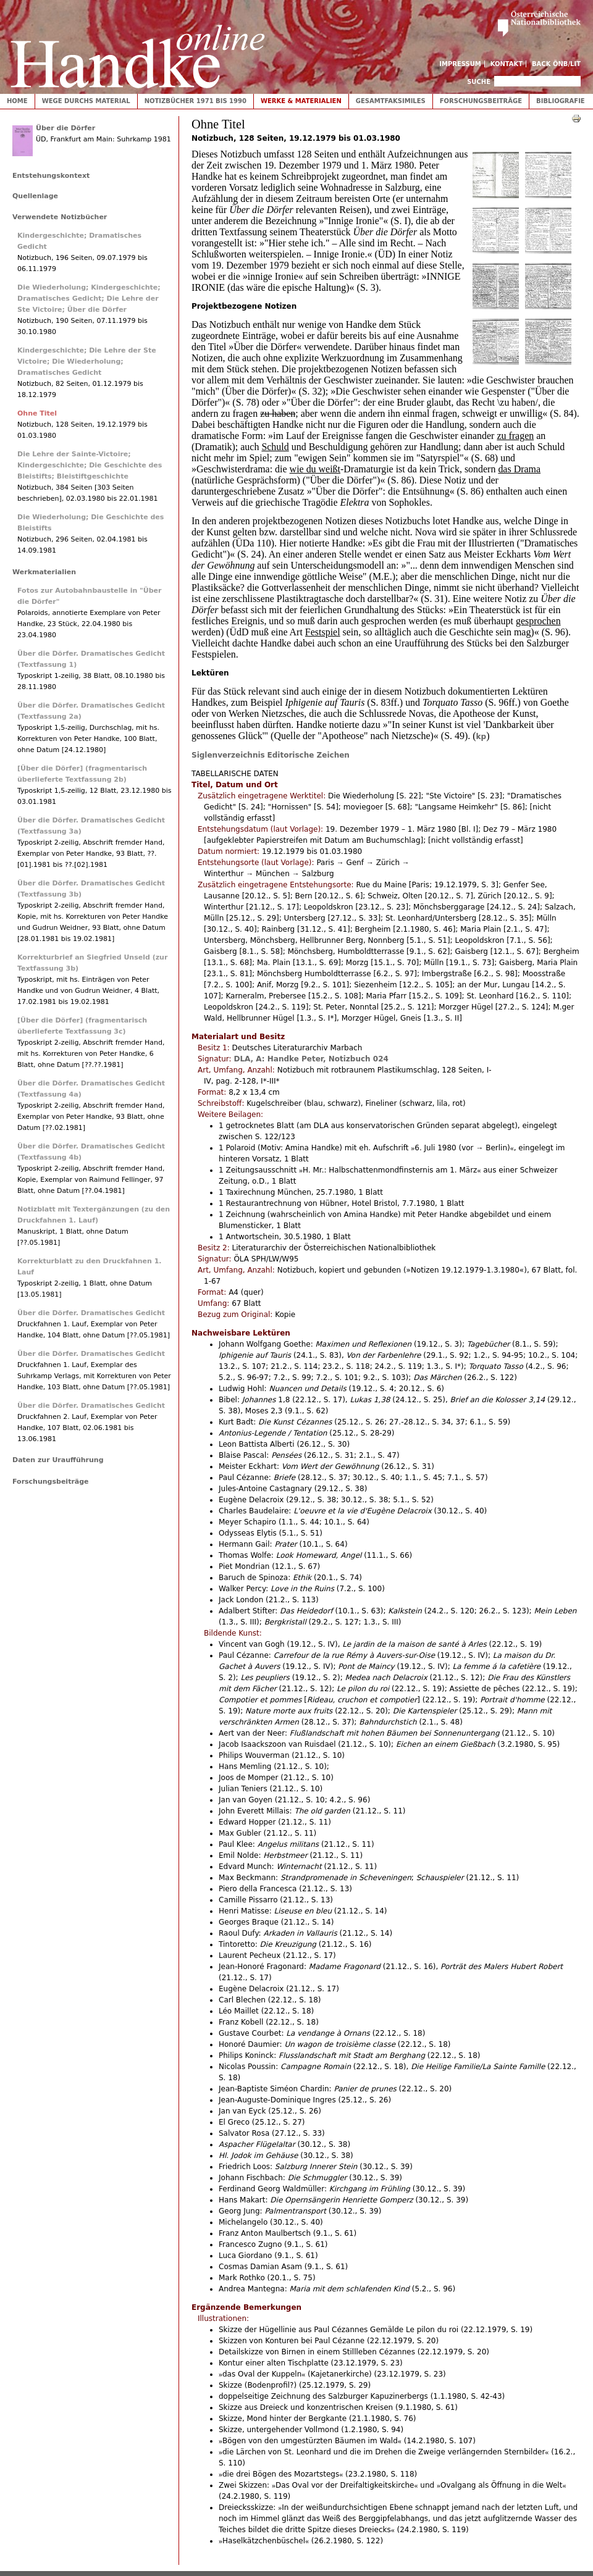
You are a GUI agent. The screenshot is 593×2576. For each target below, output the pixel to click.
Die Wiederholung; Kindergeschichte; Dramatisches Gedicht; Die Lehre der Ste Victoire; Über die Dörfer (89, 298)
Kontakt (506, 64)
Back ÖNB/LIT (556, 64)
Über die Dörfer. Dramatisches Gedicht (91, 1313)
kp (481, 736)
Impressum (460, 64)
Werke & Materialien (301, 101)
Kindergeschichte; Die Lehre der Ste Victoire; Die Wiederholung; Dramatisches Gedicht (86, 361)
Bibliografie (560, 101)
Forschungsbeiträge (481, 101)
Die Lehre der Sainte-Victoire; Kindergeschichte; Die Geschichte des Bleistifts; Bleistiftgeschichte (89, 465)
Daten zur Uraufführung (58, 1460)
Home (17, 101)
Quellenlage (35, 196)
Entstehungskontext (51, 176)
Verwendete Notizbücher (59, 217)
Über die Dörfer (65, 128)
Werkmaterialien (44, 572)
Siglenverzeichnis (228, 755)
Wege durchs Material (86, 101)
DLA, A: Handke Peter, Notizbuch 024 (310, 1059)
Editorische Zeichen (308, 755)
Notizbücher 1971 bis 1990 (195, 101)
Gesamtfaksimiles (391, 101)
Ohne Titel (37, 413)
